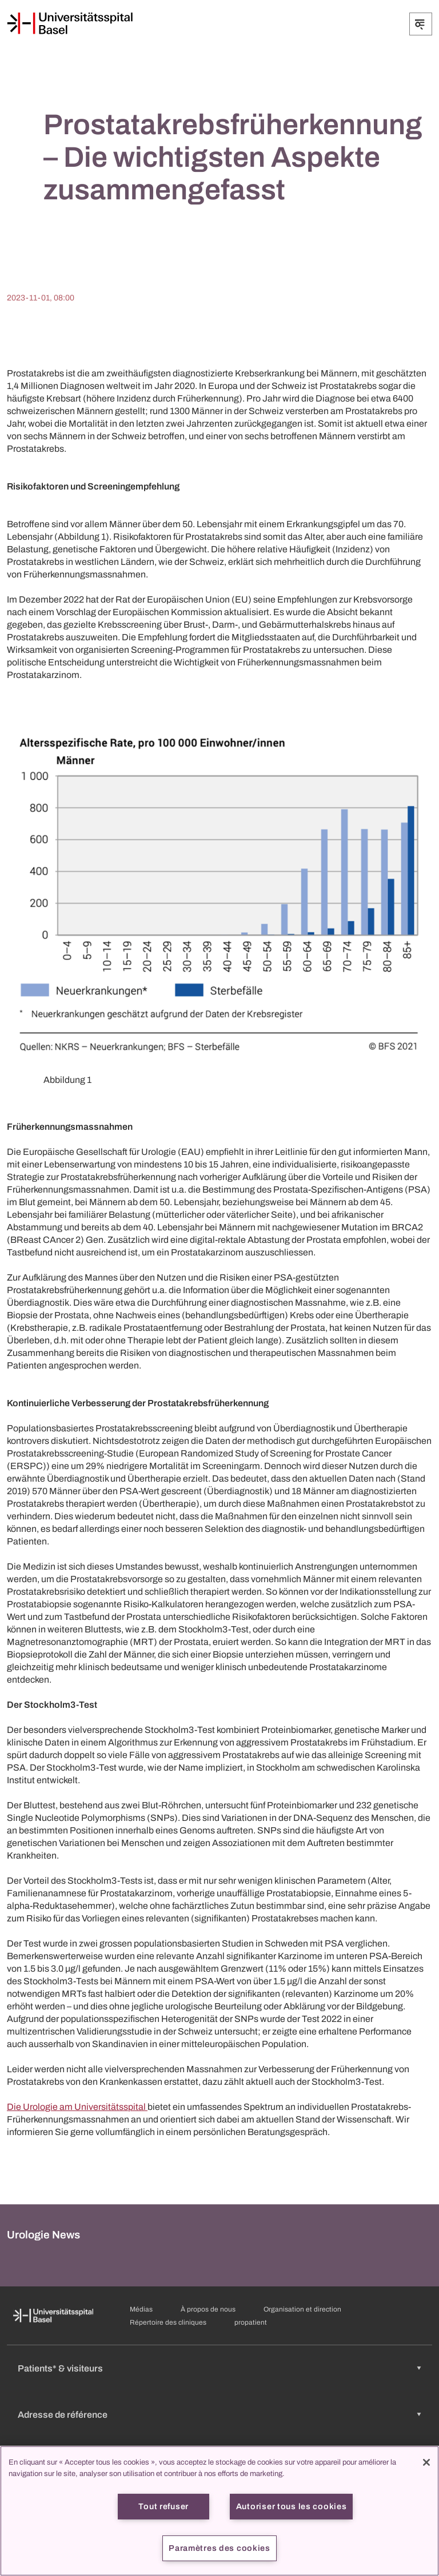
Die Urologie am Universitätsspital (77, 2107)
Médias (141, 2309)
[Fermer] (426, 2462)
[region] (219, 2511)
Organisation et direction (302, 2309)
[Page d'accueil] (70, 23)
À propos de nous (208, 2309)
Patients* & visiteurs (60, 2368)
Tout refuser (163, 2506)
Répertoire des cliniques (168, 2322)
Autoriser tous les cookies (291, 2506)
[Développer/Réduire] (420, 24)
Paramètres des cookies (219, 2548)
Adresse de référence (62, 2414)
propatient (250, 2322)
